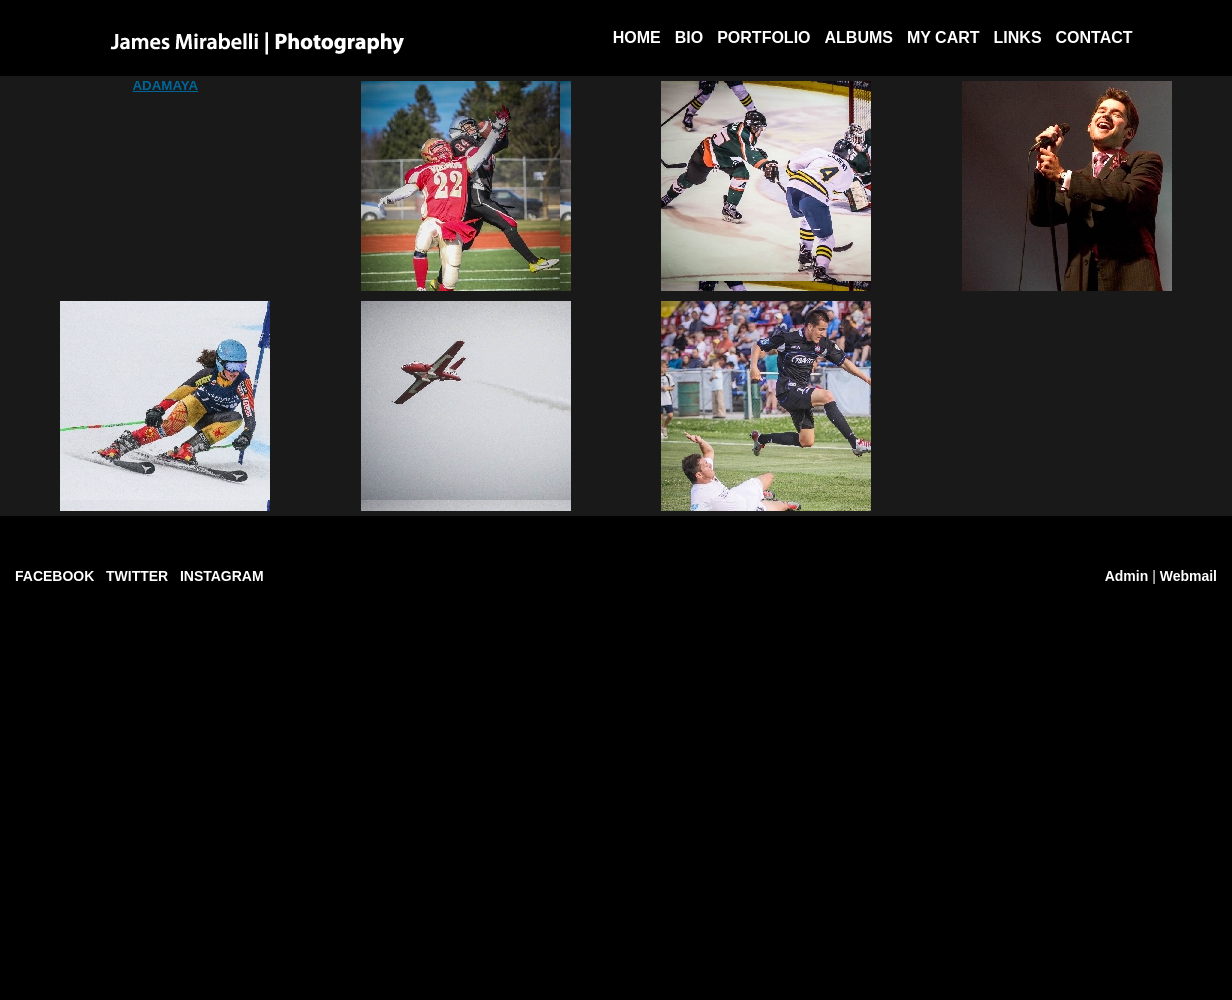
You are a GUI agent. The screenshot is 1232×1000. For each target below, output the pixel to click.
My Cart (943, 37)
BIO (689, 37)
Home (637, 37)
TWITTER (137, 576)
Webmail (1188, 576)
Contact (1094, 37)
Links (1018, 37)
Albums (859, 37)
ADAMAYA (165, 85)
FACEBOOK (54, 576)
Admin (1127, 576)
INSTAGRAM (222, 576)
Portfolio (763, 37)
